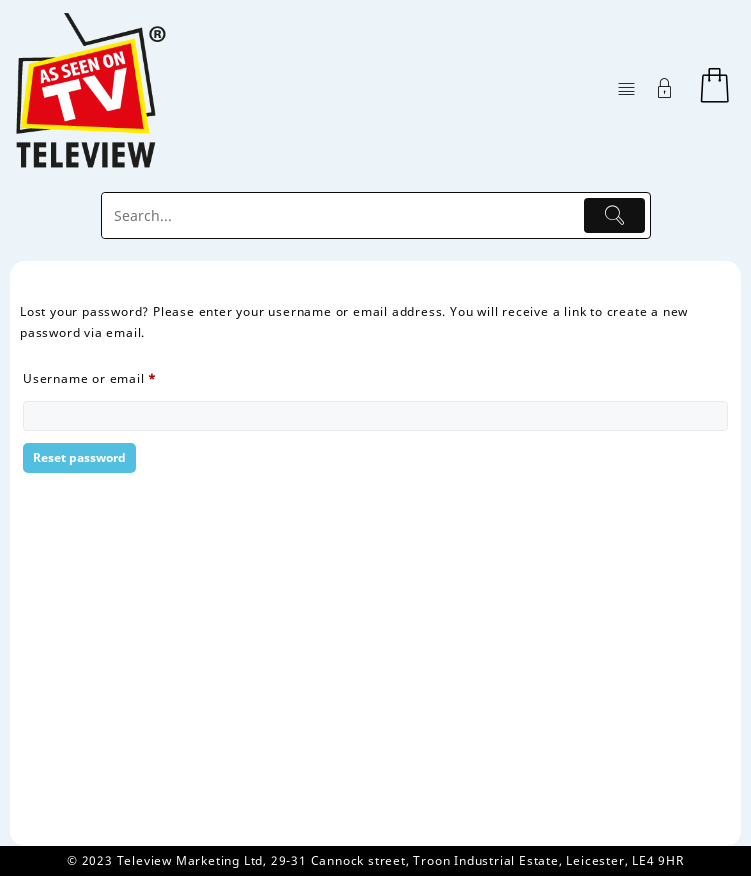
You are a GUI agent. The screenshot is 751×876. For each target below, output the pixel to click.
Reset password (79, 457)
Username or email (117, 377)
